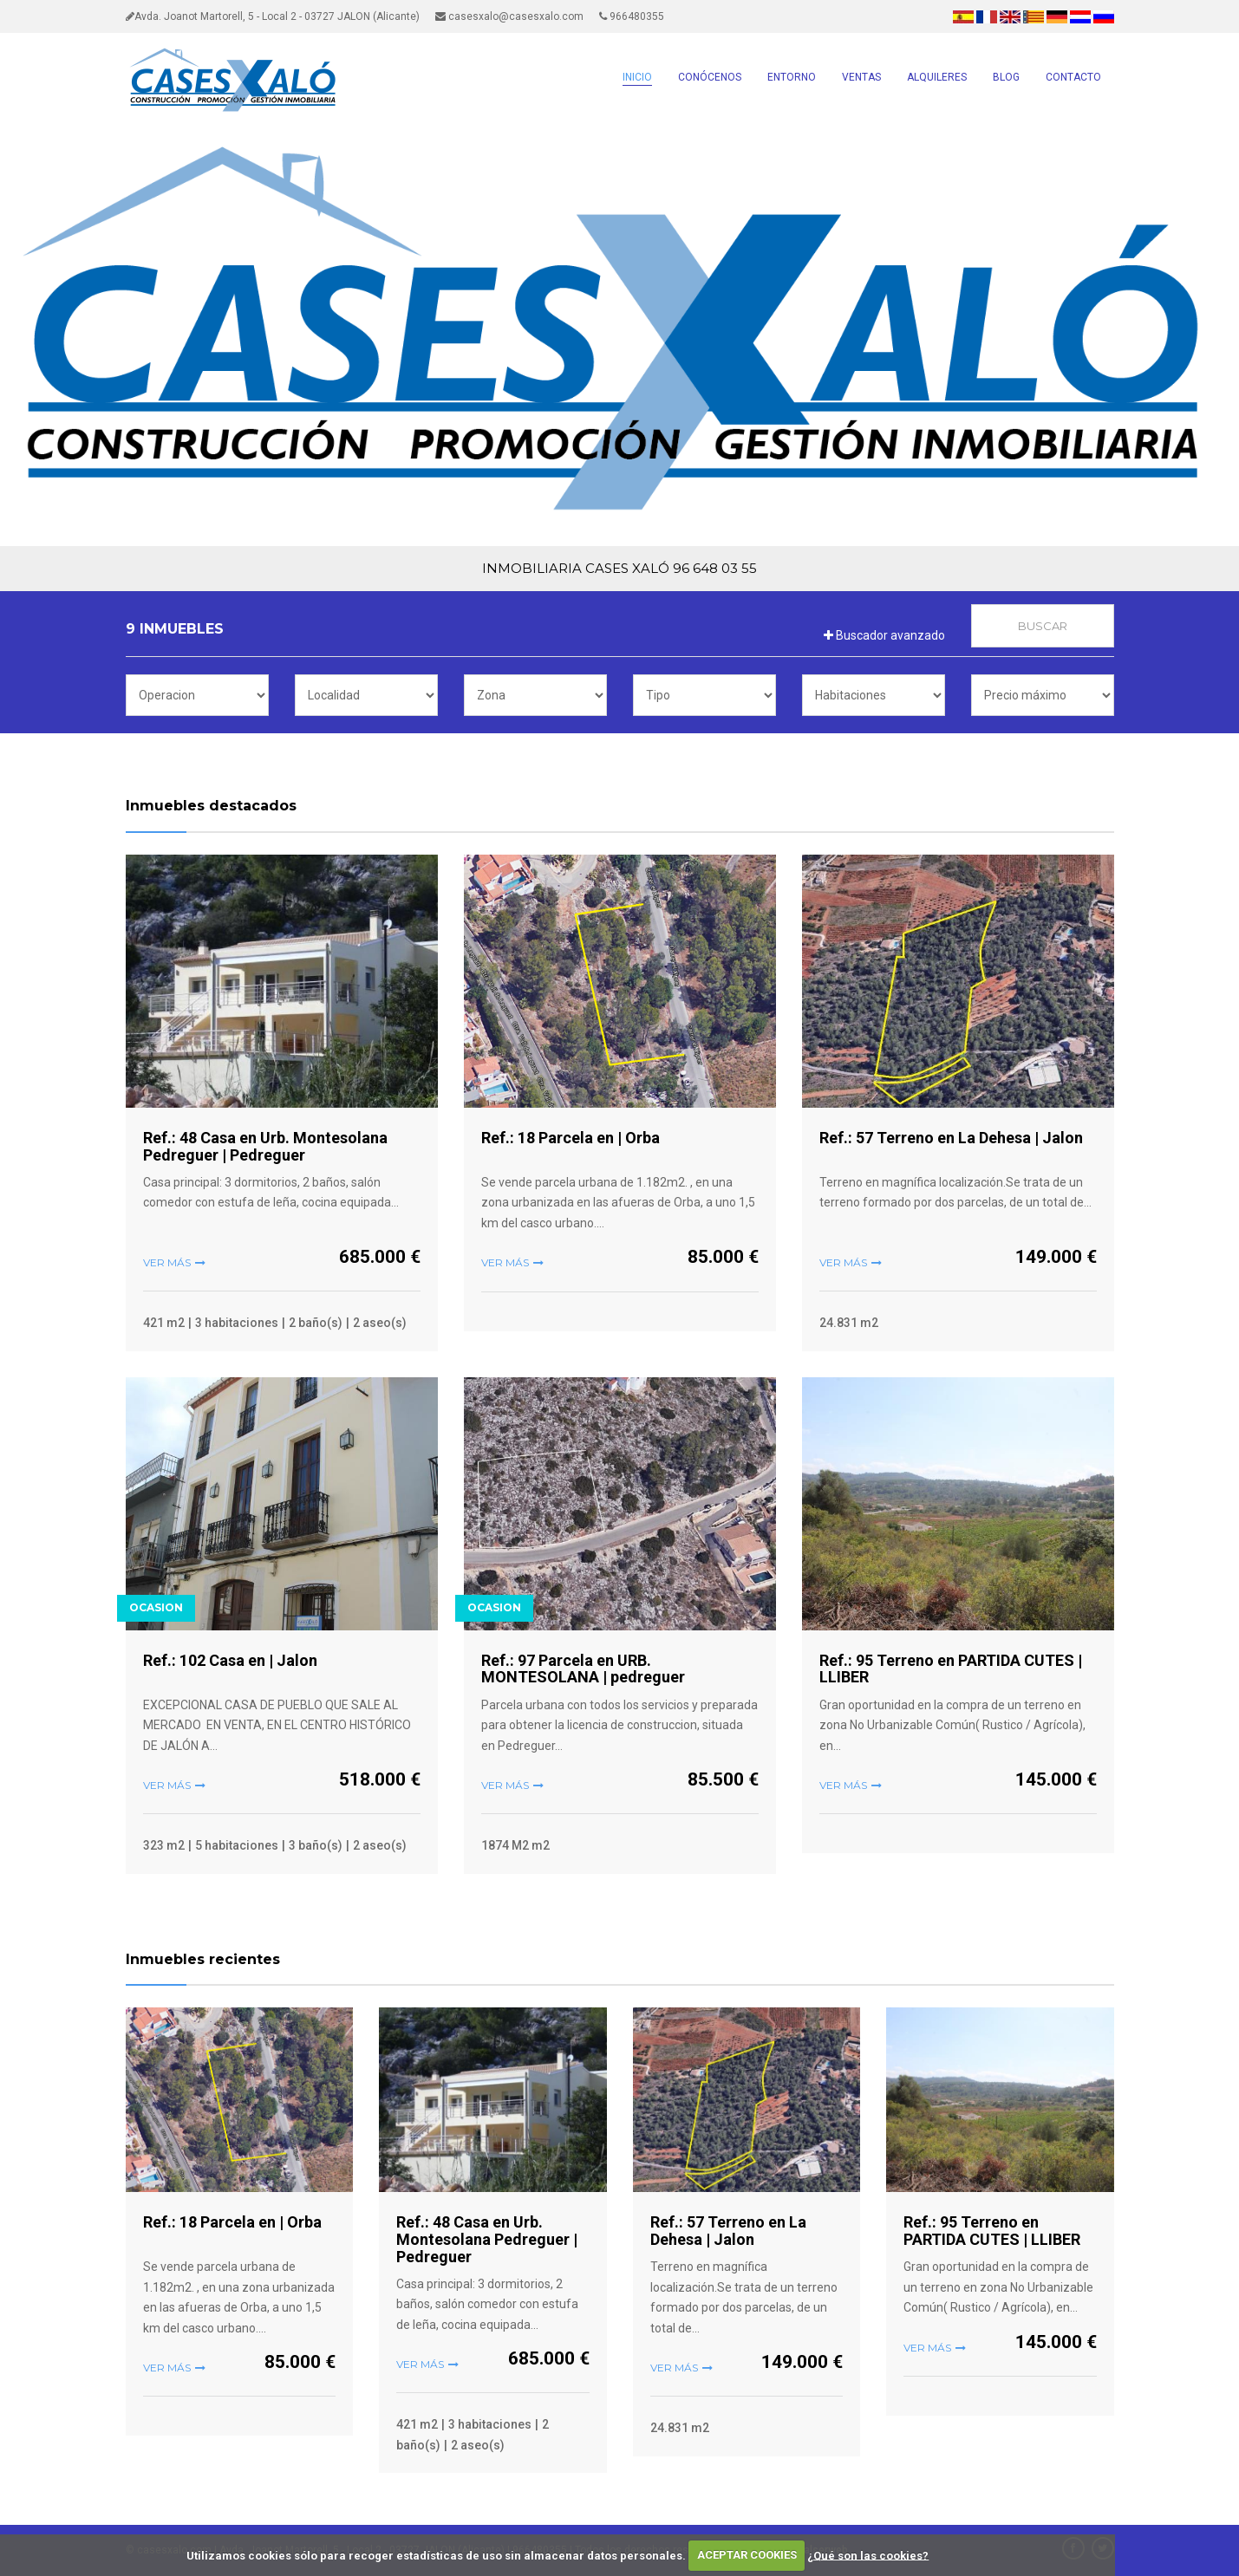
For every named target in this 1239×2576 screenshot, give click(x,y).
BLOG (1006, 77)
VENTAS (861, 77)
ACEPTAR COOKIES (747, 2554)
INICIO (637, 77)
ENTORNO (791, 77)
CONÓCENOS (709, 77)
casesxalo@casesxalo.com (509, 16)
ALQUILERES (937, 77)
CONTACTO (1073, 77)
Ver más (167, 1262)
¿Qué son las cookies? (868, 2554)
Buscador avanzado (884, 635)
